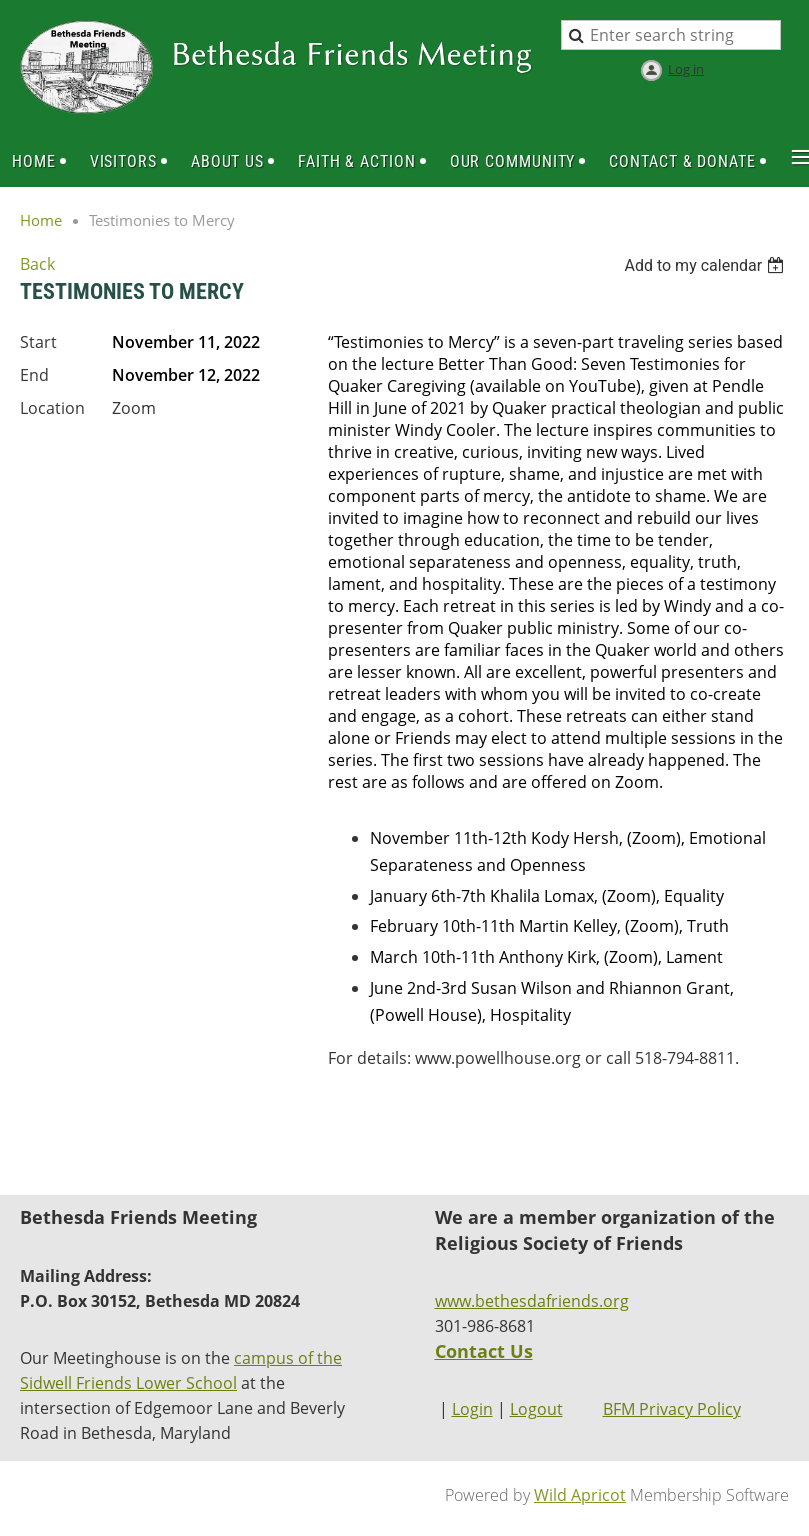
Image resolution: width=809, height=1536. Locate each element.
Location (52, 408)
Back (37, 264)
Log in (686, 69)
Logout (536, 1409)
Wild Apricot (580, 1495)
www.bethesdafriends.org (532, 1301)
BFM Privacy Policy (672, 1409)
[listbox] (706, 265)
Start (38, 342)
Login (472, 1409)
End (34, 375)
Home (41, 220)
